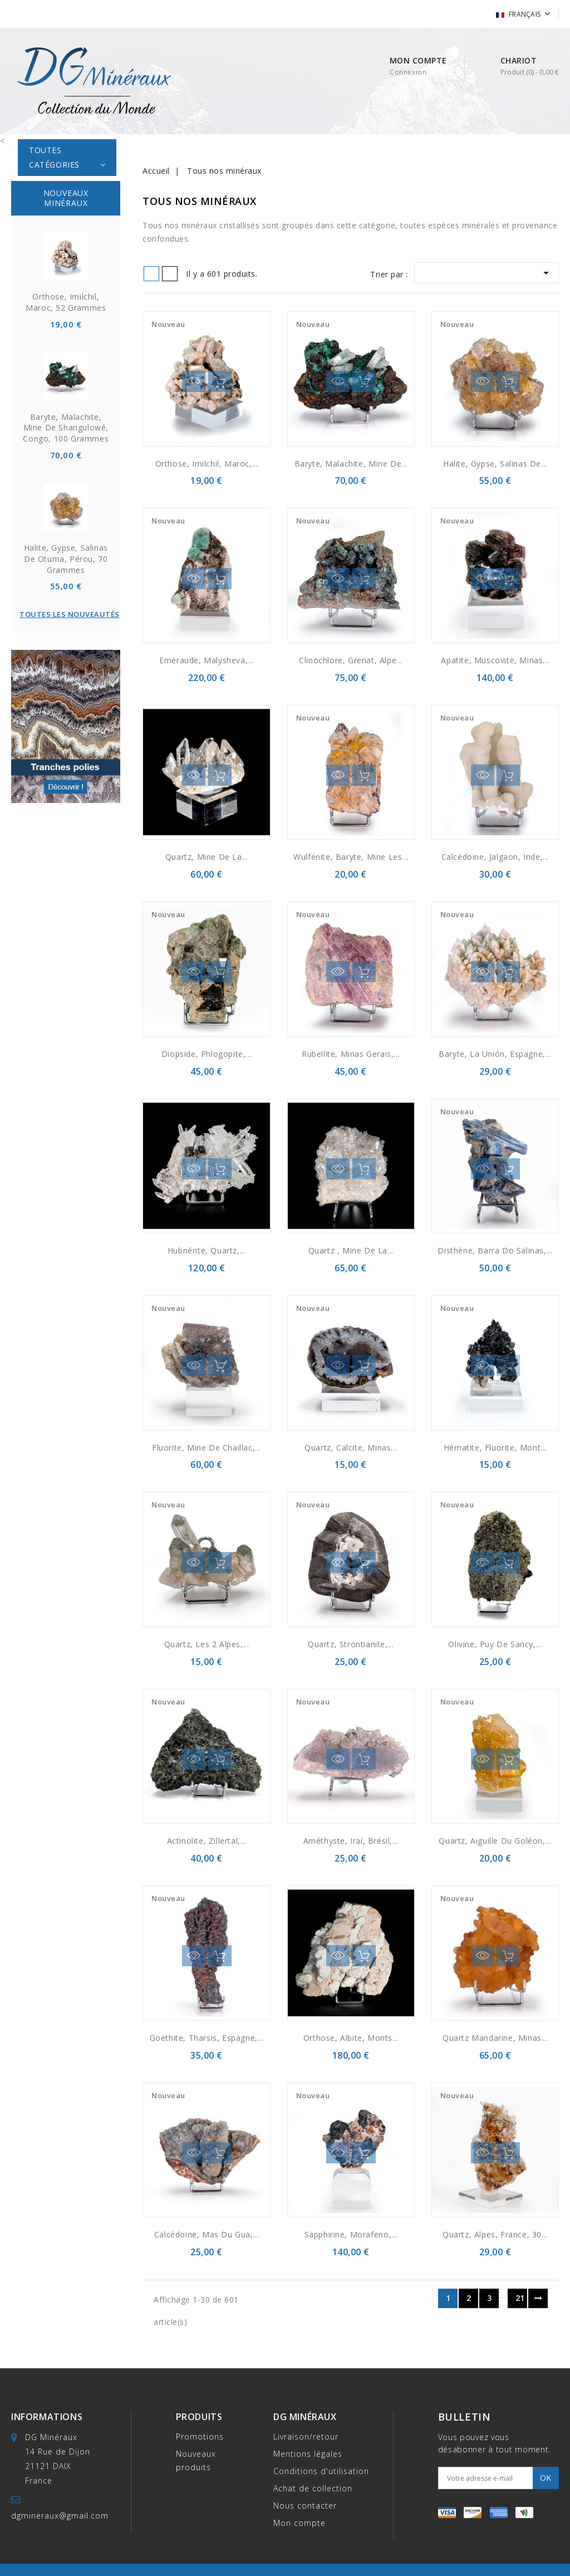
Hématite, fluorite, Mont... (495, 1447)
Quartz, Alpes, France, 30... (495, 2234)
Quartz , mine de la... (351, 1250)
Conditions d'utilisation (321, 2471)
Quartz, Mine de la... (206, 856)
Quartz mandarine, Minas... (495, 2038)
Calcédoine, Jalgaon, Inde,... (495, 856)
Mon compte (299, 2523)
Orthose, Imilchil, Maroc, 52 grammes (66, 302)
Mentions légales (307, 2453)
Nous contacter (305, 2505)
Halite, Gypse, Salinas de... (495, 463)
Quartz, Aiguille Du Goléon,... (495, 1840)
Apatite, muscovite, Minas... (495, 660)
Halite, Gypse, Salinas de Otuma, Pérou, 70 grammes (66, 558)
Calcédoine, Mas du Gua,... (206, 2234)
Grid (151, 274)
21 (520, 2298)
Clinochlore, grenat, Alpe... (350, 660)
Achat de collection (312, 2488)
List (169, 274)
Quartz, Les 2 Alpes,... (206, 1644)
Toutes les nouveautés (69, 614)
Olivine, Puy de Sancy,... (495, 1644)
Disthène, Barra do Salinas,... (495, 1250)
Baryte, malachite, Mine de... (350, 463)
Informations (46, 2417)
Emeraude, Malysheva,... (206, 660)
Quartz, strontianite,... (351, 1644)
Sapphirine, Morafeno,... (350, 2234)
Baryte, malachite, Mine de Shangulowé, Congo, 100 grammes (66, 428)
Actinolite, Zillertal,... (207, 1840)
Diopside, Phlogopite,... (206, 1054)
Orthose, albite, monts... (351, 2038)
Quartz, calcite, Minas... (350, 1447)
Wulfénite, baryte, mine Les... (350, 856)
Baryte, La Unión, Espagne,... (495, 1054)
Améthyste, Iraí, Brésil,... (351, 1840)
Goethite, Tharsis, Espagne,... (207, 2038)
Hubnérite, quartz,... (207, 1250)
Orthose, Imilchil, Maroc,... (206, 463)
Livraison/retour (305, 2436)
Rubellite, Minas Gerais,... (351, 1054)
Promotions (200, 2436)
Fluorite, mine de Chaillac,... (206, 1447)
